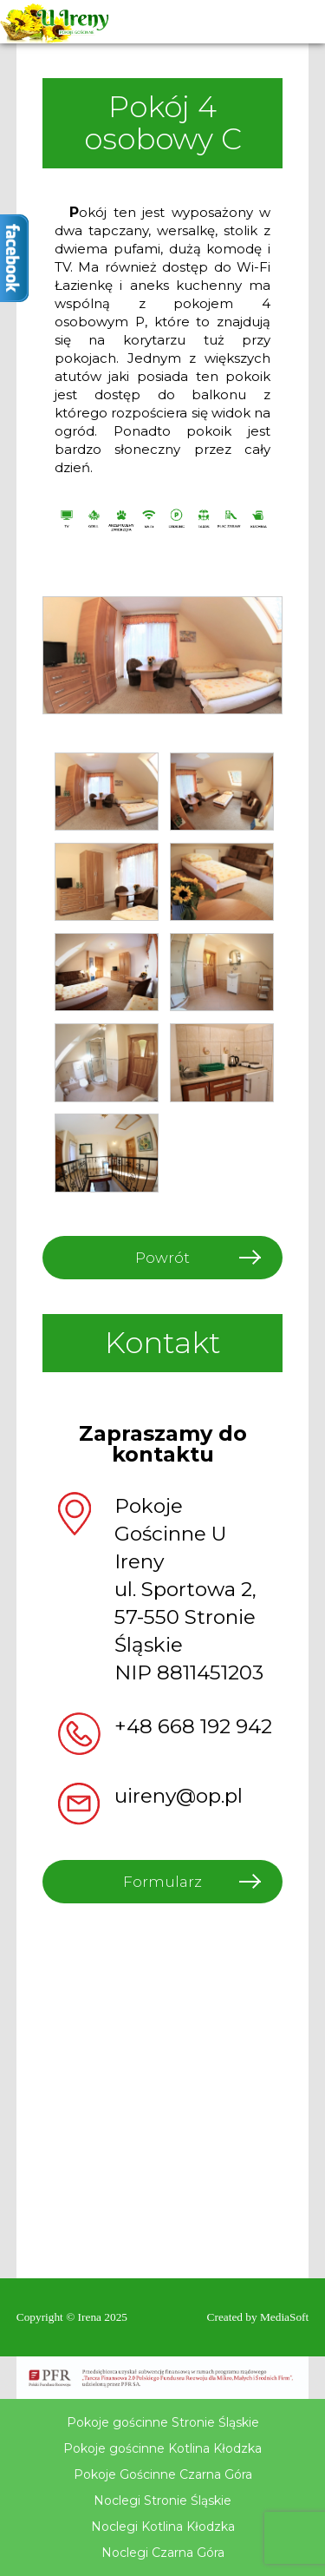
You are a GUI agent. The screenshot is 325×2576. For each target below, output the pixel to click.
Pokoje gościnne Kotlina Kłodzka (162, 2448)
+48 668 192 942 (193, 1726)
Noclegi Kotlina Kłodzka (163, 2526)
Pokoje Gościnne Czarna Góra (163, 2474)
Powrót (162, 1257)
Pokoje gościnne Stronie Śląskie (163, 2422)
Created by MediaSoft (258, 2316)
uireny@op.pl (178, 1796)
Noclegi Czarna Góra (162, 2552)
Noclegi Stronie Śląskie (162, 2500)
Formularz (162, 1881)
